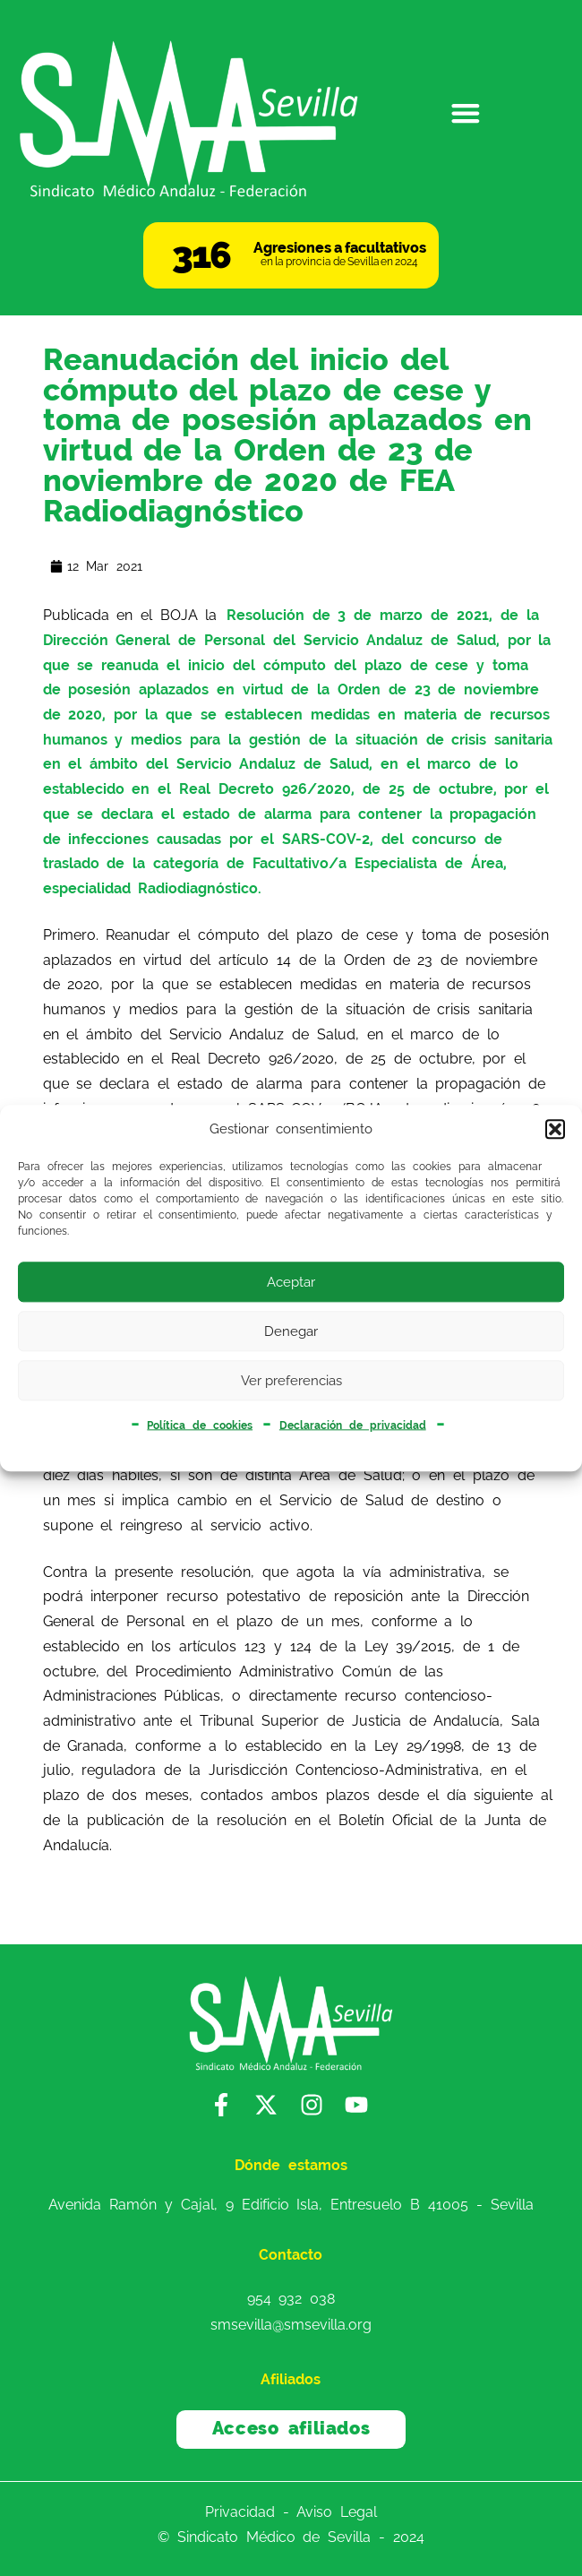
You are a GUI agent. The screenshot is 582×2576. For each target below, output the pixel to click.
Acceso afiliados (291, 2428)
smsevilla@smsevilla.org (291, 2324)
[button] (555, 1130)
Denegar (291, 1331)
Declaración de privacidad (352, 1424)
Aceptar (291, 1282)
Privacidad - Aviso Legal (291, 2511)
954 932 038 (291, 2297)
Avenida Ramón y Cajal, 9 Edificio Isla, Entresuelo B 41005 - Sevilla (291, 2204)
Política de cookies (199, 1424)
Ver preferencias (291, 1381)
